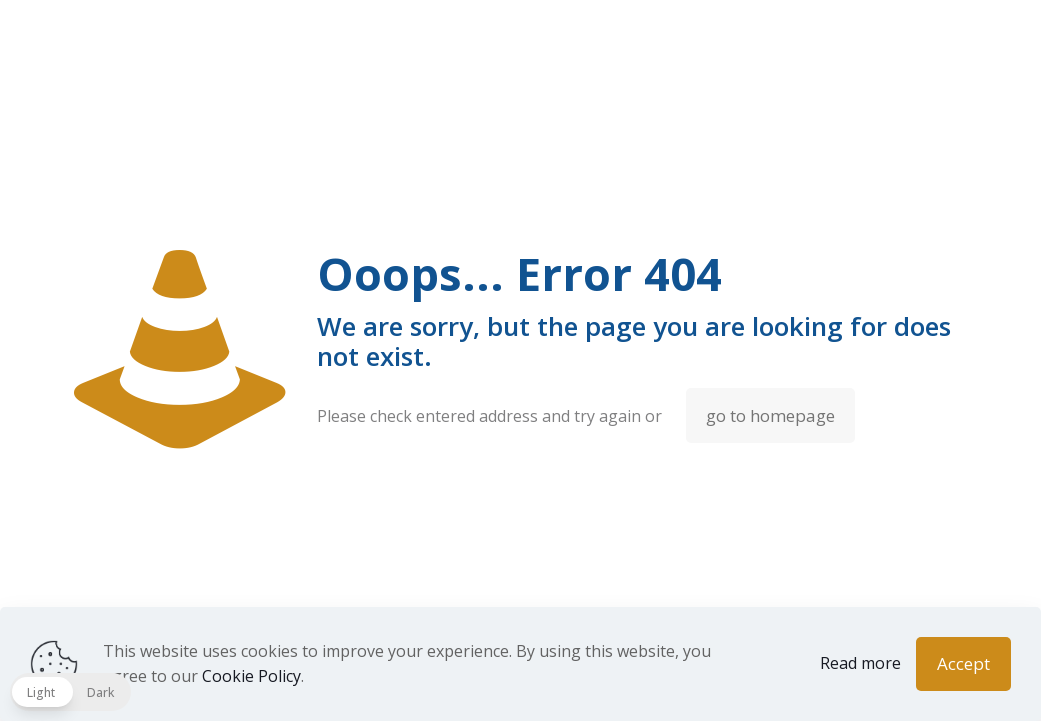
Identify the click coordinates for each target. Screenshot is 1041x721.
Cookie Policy (251, 676)
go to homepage (770, 415)
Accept (963, 663)
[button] (70, 692)
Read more (860, 663)
